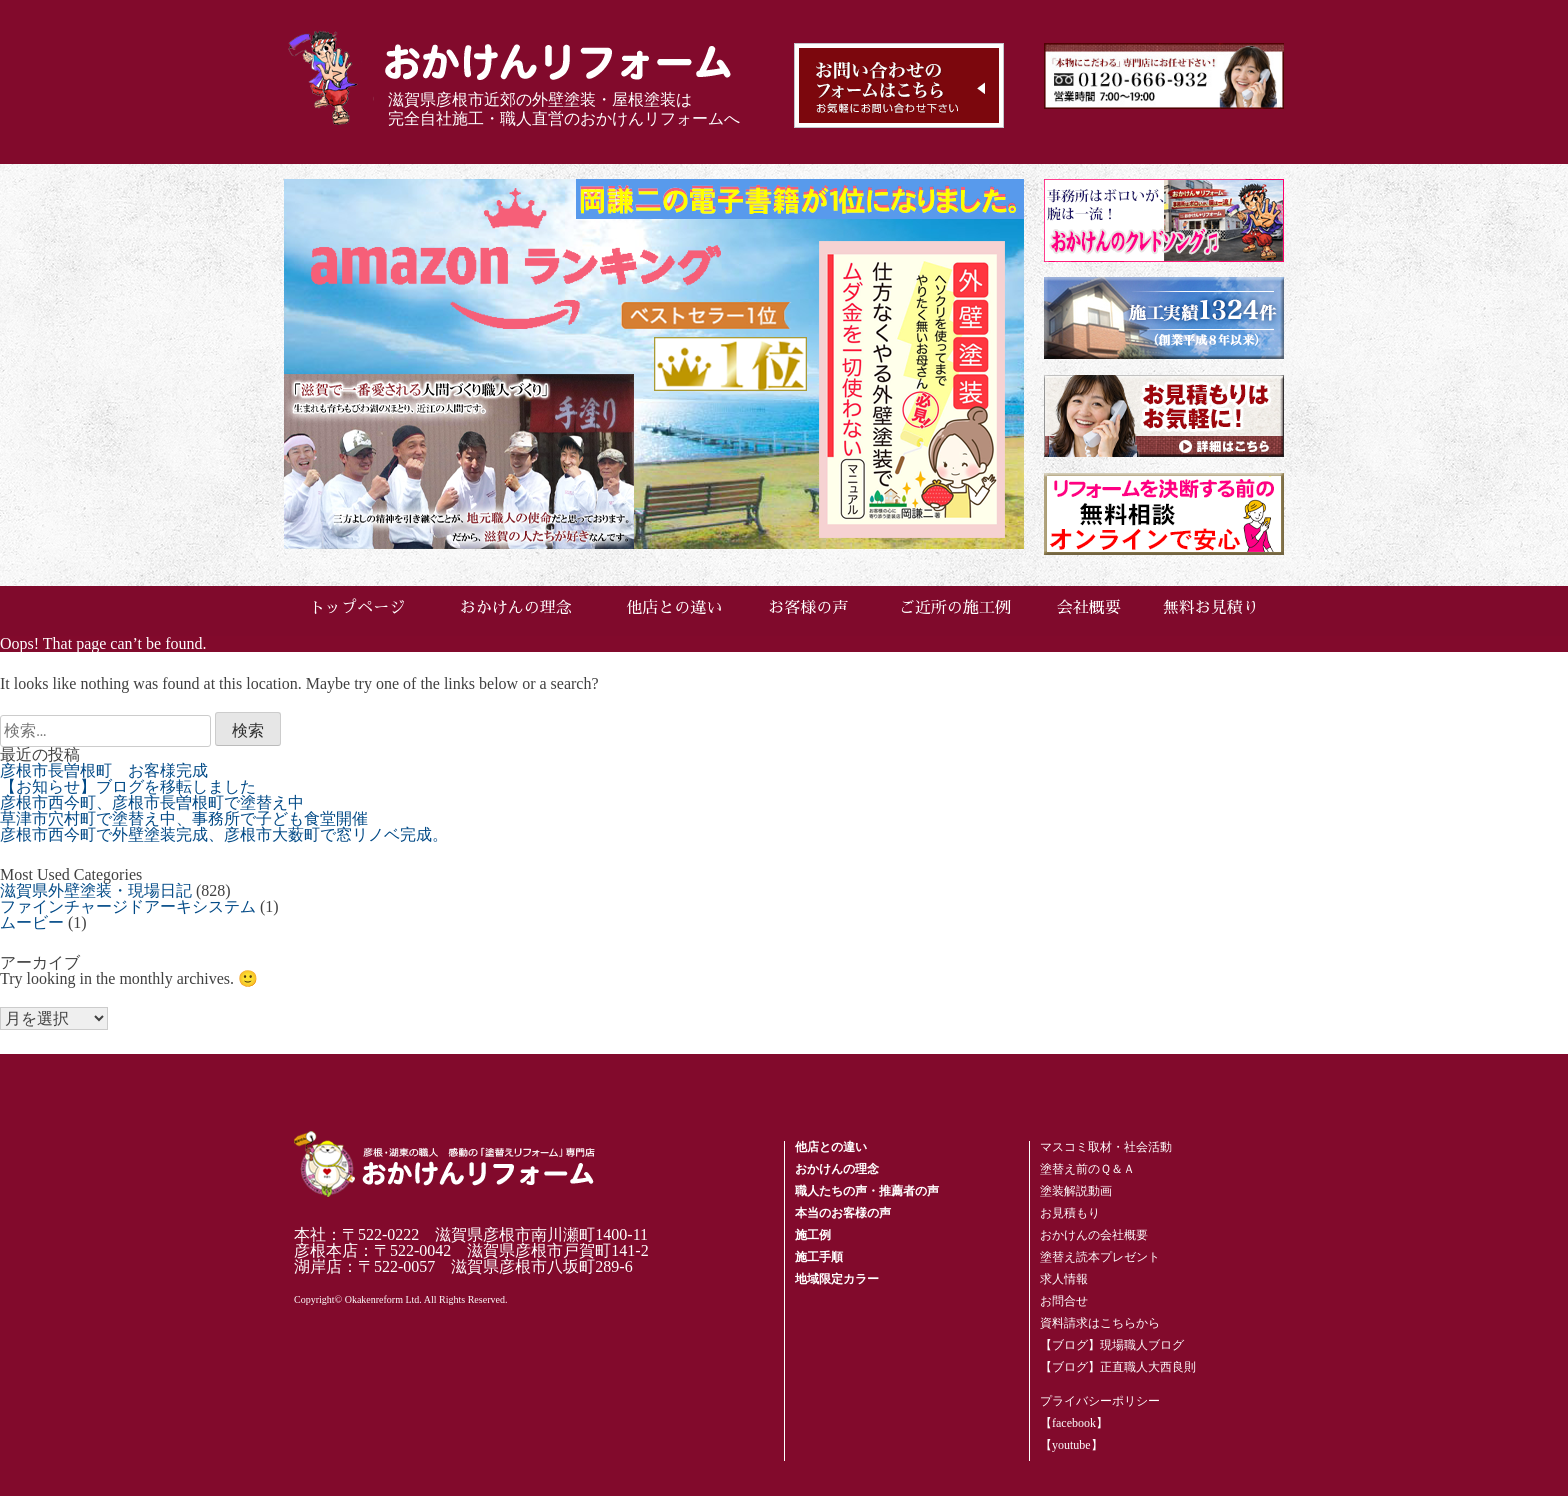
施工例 (813, 1235)
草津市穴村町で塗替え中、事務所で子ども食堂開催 (184, 818)
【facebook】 (1074, 1423)
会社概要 (1089, 608)
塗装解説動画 (1076, 1191)
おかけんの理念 (516, 608)
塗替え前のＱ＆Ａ (1087, 1169)
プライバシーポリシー (1100, 1401)
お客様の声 (808, 608)
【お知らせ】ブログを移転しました (128, 786)
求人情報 (1064, 1279)
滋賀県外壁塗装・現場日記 (96, 890)
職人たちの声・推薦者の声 (867, 1191)
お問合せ (1064, 1301)
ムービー (32, 922)
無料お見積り (1211, 608)
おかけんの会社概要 (1094, 1235)
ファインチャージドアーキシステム (128, 906)
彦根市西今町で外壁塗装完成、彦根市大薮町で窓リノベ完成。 (224, 834)
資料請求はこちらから (1100, 1323)
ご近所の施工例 (955, 608)
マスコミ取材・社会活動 (1106, 1147)
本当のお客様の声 (843, 1213)
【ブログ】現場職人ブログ (1112, 1345)
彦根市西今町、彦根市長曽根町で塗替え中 (152, 802)
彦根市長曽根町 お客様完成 (104, 770)
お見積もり (1070, 1213)
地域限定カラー (837, 1279)
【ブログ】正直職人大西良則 (1118, 1367)
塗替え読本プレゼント (1100, 1257)
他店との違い (674, 608)
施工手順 (819, 1257)
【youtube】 (1071, 1445)
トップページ (357, 608)
